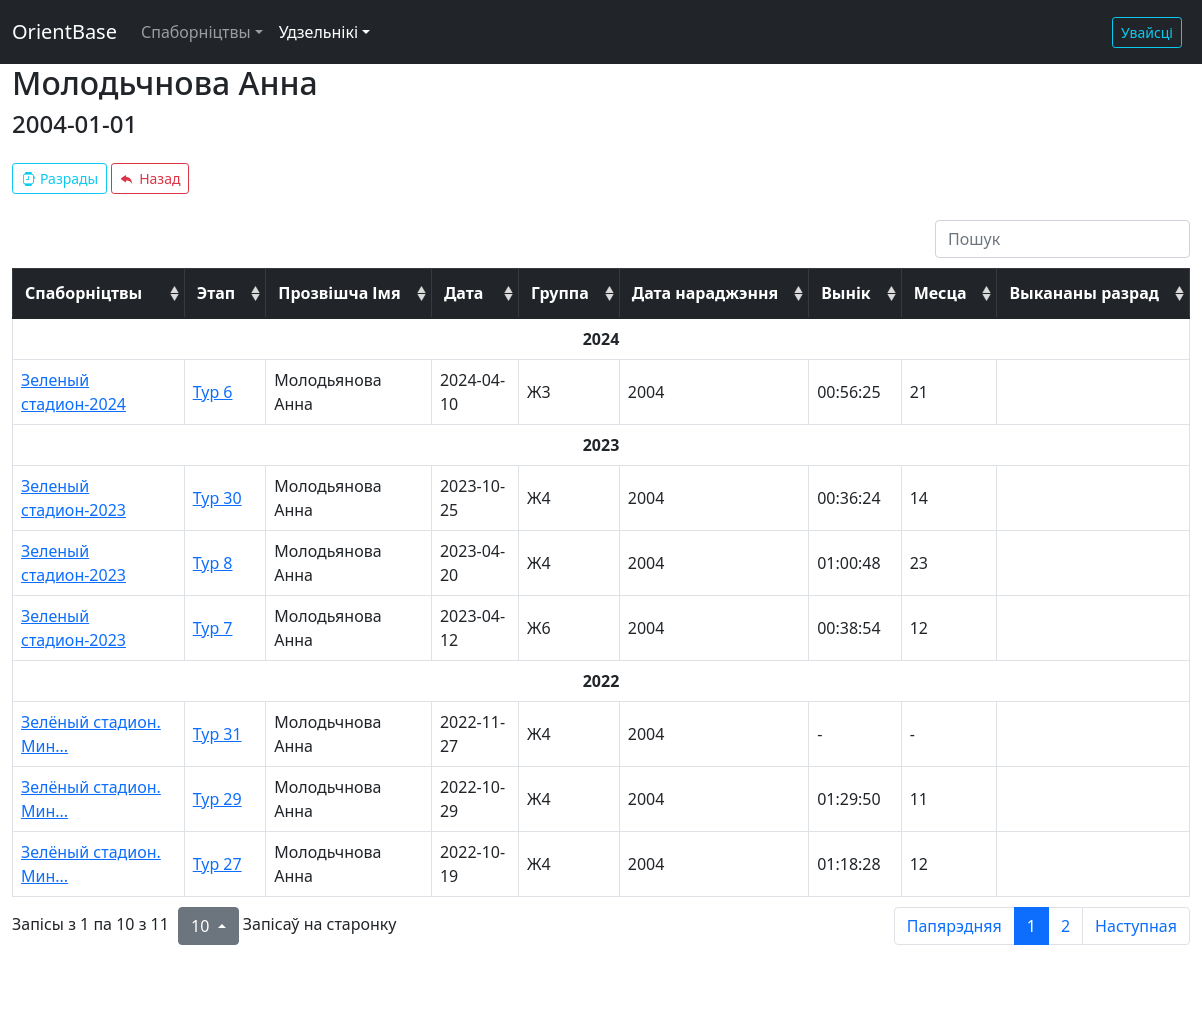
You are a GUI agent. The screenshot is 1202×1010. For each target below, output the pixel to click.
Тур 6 (213, 392)
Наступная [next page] (1136, 926)
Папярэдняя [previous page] (954, 926)
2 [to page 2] (1065, 926)
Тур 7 (213, 628)
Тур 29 (217, 799)
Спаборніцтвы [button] (196, 32)
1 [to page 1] (1031, 926)
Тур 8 (213, 563)
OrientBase (64, 31)
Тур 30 (217, 498)
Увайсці (1147, 32)
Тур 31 (217, 734)
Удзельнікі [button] (318, 32)
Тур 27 (217, 864)
